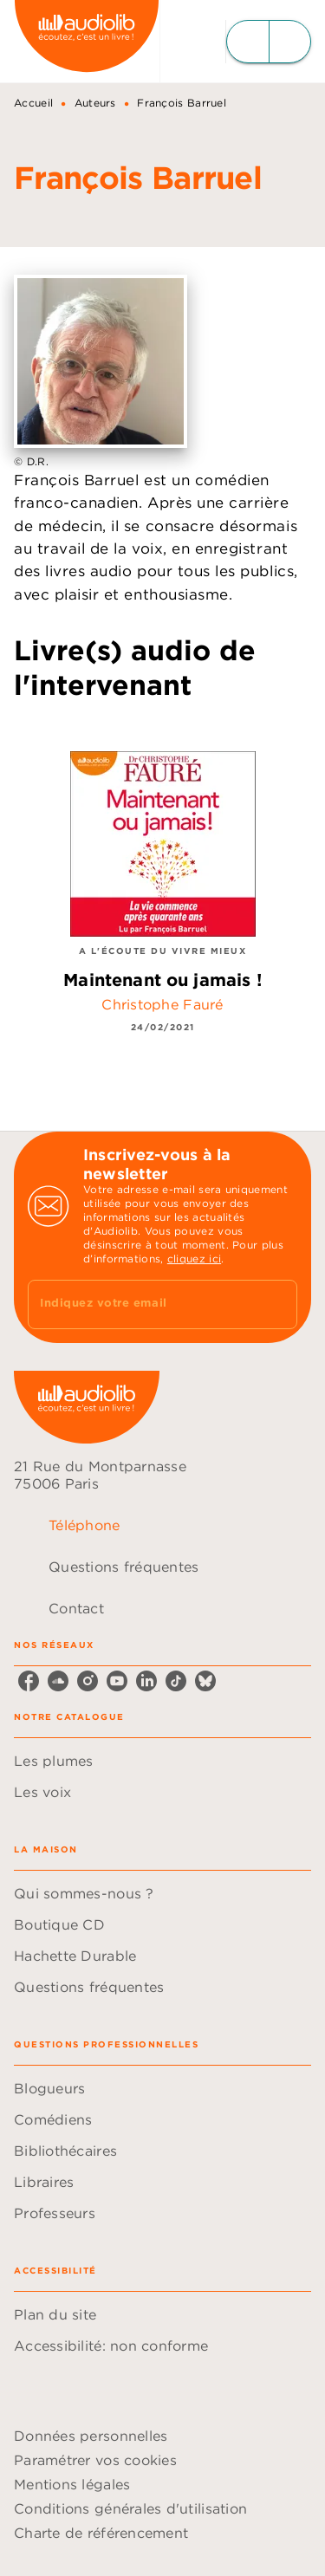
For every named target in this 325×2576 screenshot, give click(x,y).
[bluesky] (205, 1681)
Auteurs (95, 102)
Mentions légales (72, 2484)
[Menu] (268, 41)
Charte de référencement (101, 2532)
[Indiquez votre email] (141, 1304)
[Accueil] (86, 41)
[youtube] (117, 1681)
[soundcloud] (58, 1681)
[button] (162, 1760)
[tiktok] (176, 1681)
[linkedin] (146, 1681)
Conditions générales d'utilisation (130, 2508)
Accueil (33, 102)
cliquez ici (194, 1258)
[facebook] (28, 1681)
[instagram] (87, 1681)
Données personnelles (90, 2435)
